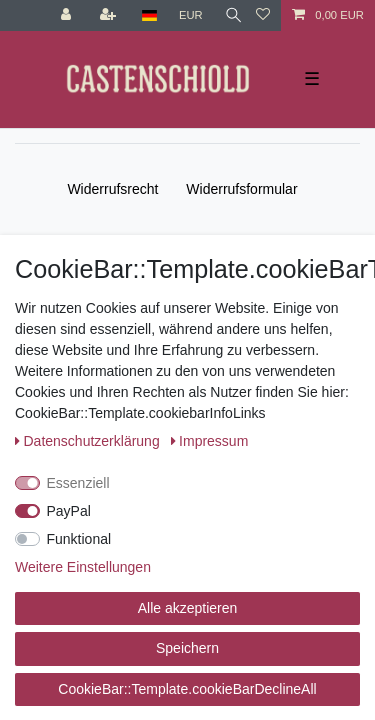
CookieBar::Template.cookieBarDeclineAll (187, 689)
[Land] (149, 15)
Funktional (79, 539)
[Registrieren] (110, 15)
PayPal (69, 511)
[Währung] (191, 15)
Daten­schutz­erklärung (89, 441)
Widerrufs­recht (112, 189)
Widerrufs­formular (241, 189)
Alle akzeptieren (188, 608)
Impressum (210, 441)
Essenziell (78, 483)
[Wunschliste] (263, 15)
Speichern (187, 648)
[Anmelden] (68, 15)
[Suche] (229, 15)
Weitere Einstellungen (83, 567)
